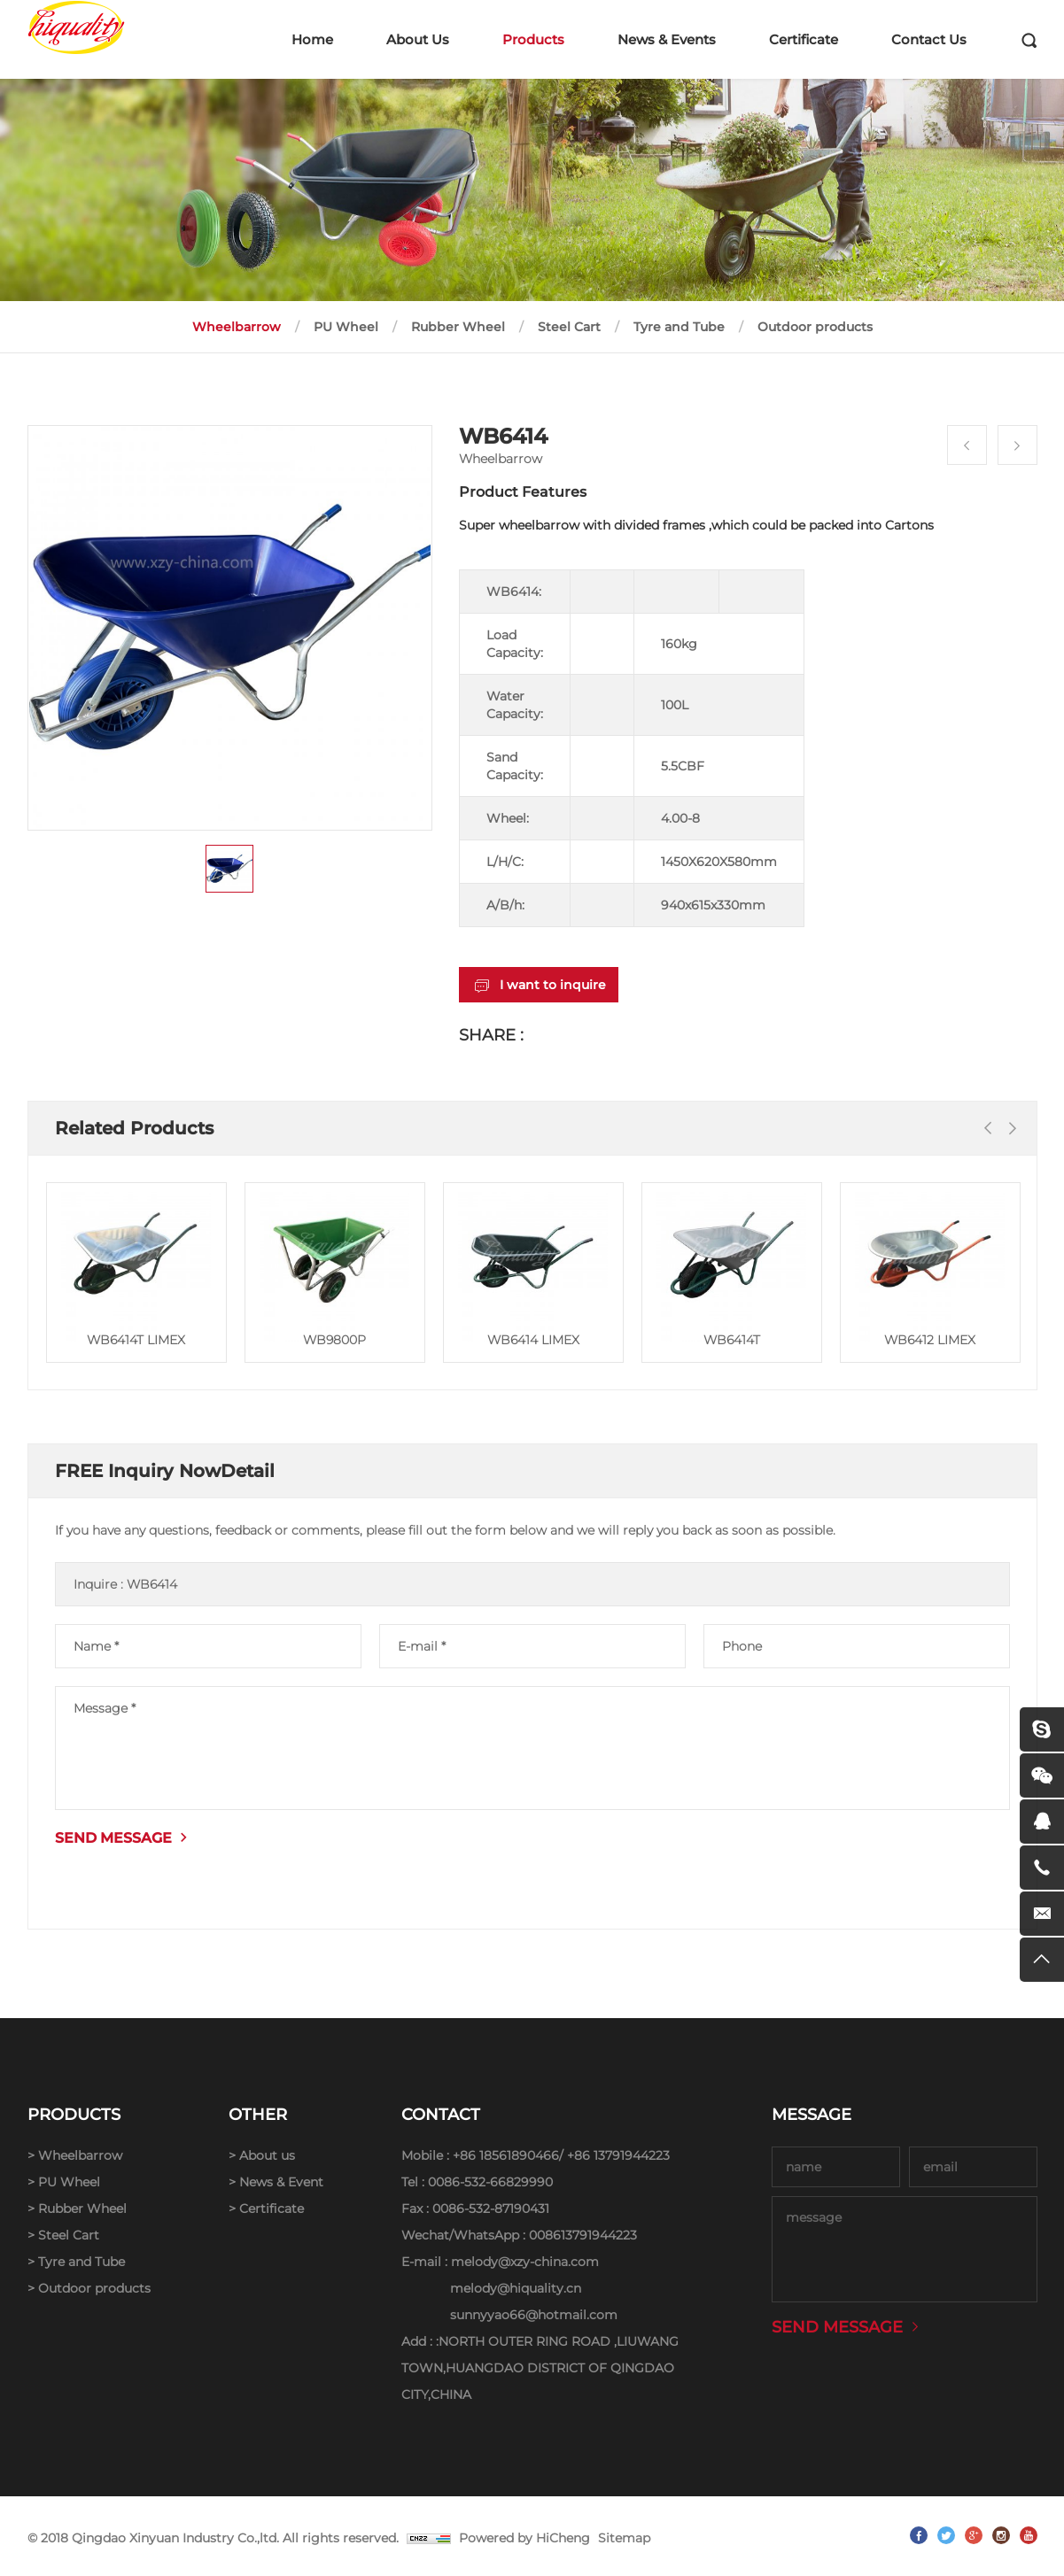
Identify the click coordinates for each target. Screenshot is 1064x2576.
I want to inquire (553, 985)
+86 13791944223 (618, 2155)
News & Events (666, 39)
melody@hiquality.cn (515, 2288)
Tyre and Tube (679, 327)
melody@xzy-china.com (525, 2262)
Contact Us (929, 39)
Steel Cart (569, 327)
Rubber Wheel (458, 327)
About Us (417, 39)
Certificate (803, 39)
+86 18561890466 (506, 2155)
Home (312, 39)
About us (267, 2155)
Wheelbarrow (236, 327)
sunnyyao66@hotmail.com (533, 2315)
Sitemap (624, 2538)
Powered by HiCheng (524, 2538)
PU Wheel (346, 327)
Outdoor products (815, 327)
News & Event (281, 2182)
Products (533, 39)
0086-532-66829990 (490, 2182)
